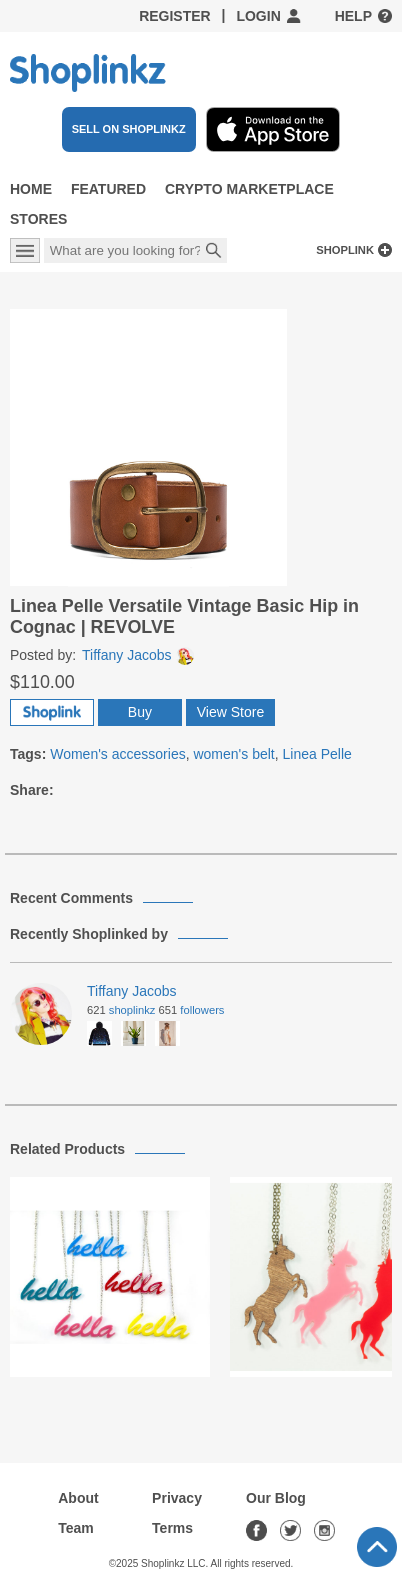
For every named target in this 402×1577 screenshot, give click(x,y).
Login (258, 16)
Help (353, 16)
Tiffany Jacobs (138, 655)
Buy (140, 712)
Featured (108, 189)
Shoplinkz (132, 1010)
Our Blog (276, 1498)
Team (76, 1528)
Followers (202, 1010)
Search (214, 252)
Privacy (177, 1498)
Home (31, 189)
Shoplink (345, 250)
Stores (38, 219)
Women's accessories (117, 754)
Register (175, 16)
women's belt (233, 754)
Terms (172, 1528)
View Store (230, 712)
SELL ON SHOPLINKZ (129, 129)
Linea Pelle (317, 754)
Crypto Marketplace (249, 189)
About (78, 1498)
